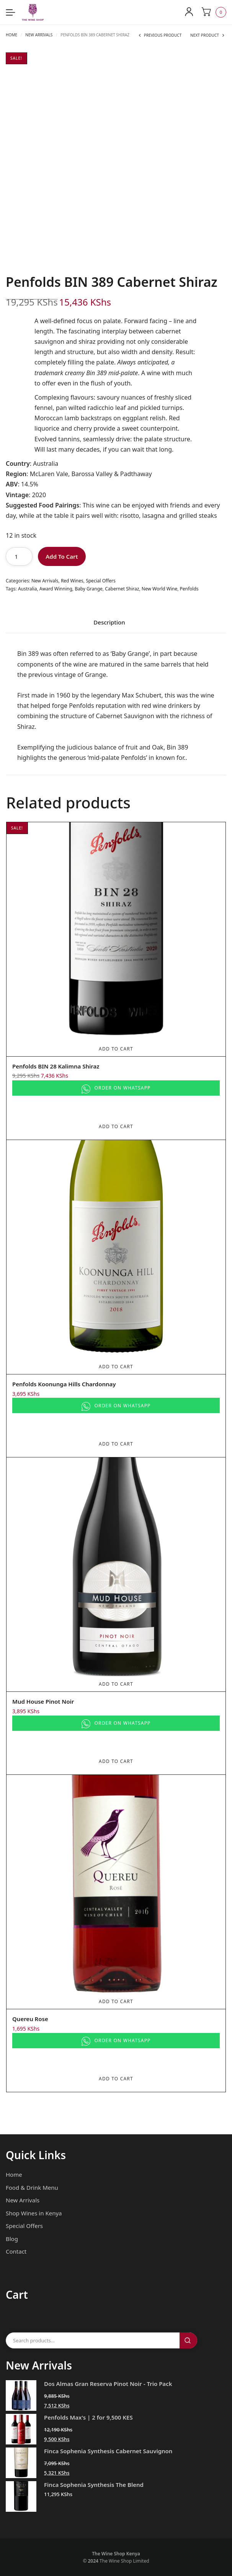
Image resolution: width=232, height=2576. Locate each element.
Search (188, 2340)
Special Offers (101, 580)
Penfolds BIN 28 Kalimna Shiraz (56, 1066)
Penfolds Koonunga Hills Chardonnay (64, 1384)
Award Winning (55, 588)
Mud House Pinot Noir (43, 1701)
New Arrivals (38, 34)
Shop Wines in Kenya (34, 2213)
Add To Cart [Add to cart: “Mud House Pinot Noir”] (116, 1684)
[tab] (109, 625)
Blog (12, 2239)
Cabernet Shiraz (122, 588)
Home (11, 34)
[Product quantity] (19, 556)
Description (109, 623)
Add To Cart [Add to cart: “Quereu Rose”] (116, 2001)
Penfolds (189, 588)
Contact (16, 2251)
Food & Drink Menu (32, 2187)
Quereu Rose (30, 2019)
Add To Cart (62, 556)
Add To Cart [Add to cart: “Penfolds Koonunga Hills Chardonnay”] (116, 1366)
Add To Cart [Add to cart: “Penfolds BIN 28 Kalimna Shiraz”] (116, 1049)
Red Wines (72, 580)
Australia (27, 588)
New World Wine (159, 588)
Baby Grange (89, 588)
